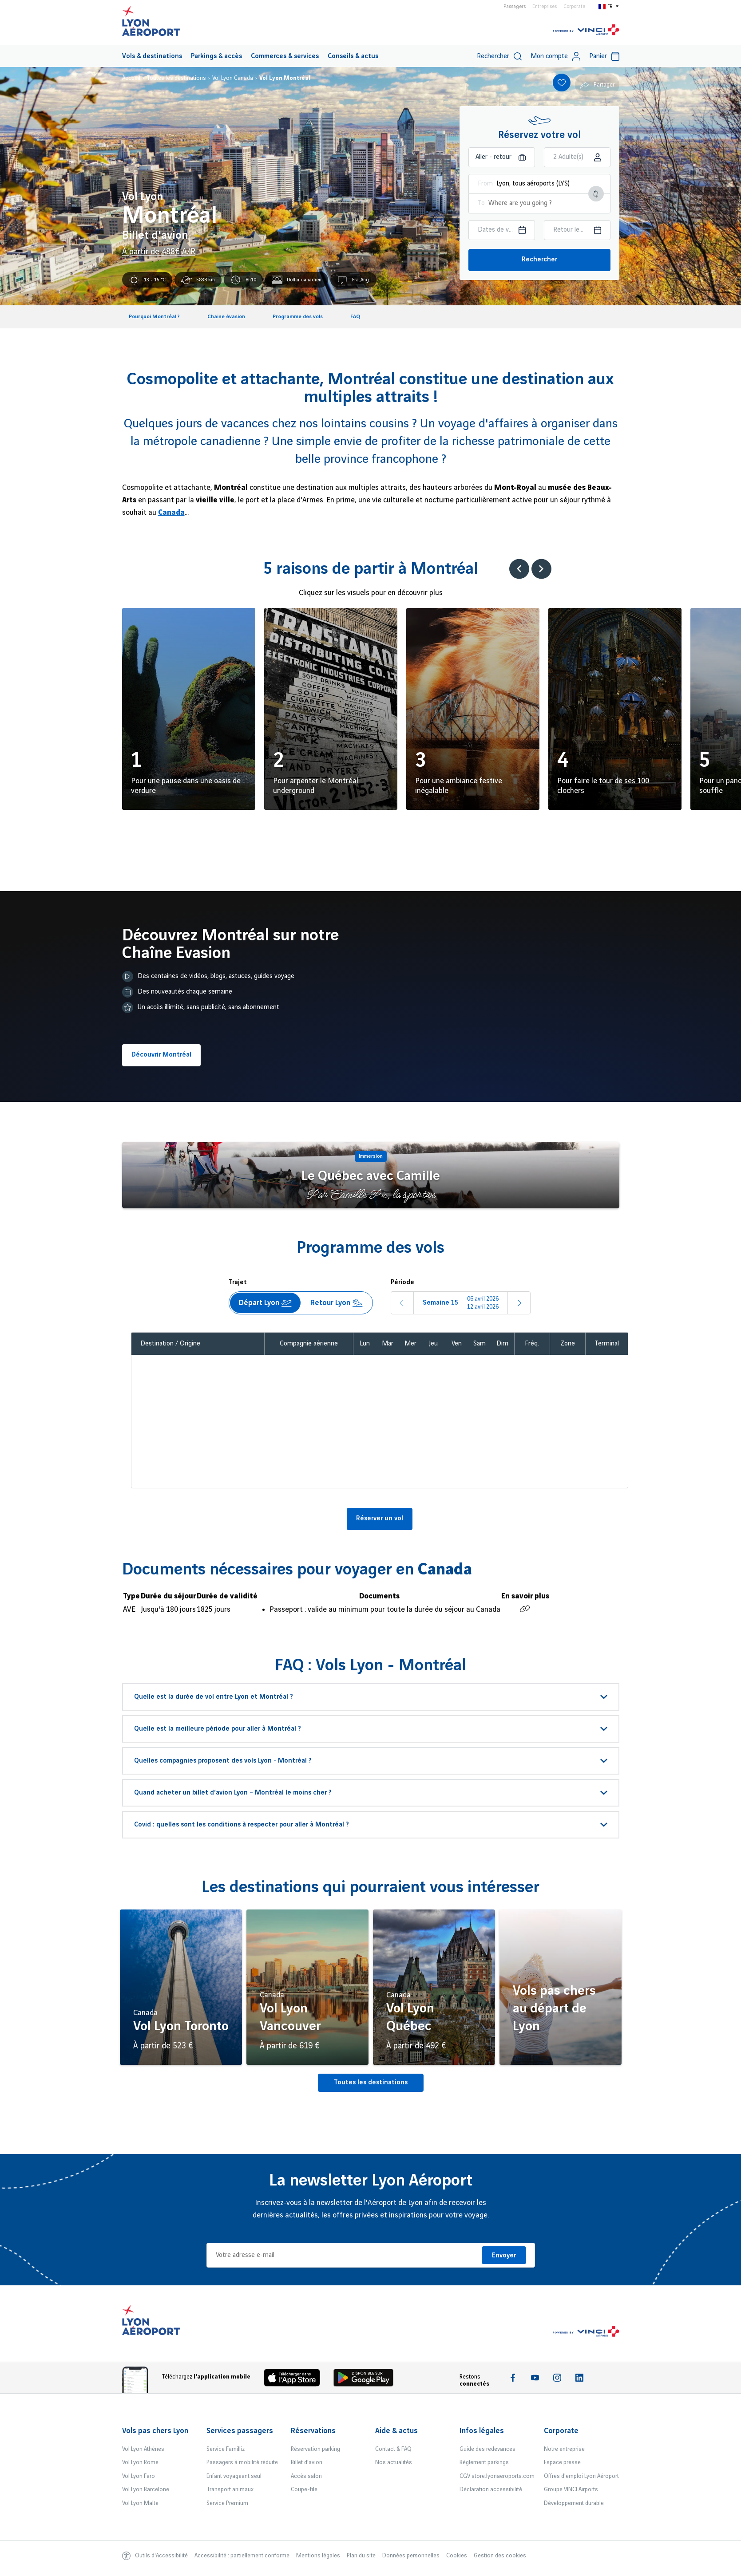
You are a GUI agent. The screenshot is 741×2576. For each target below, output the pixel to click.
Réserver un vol (379, 1518)
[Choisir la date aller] (501, 230)
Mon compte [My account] (555, 56)
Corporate (574, 6)
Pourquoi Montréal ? (154, 317)
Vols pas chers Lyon (155, 2431)
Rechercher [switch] (499, 56)
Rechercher (539, 259)
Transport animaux (230, 2489)
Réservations (313, 2431)
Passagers (514, 6)
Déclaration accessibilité (491, 2489)
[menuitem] (152, 56)
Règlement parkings (484, 2462)
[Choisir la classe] (577, 157)
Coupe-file (304, 2489)
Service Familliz (225, 2449)
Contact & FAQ (393, 2449)
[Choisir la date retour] (577, 230)
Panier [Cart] (604, 56)
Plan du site (361, 2555)
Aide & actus (396, 2431)
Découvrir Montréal (161, 1054)
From (485, 183)
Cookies (456, 2555)
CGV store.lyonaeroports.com (497, 2476)
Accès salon (306, 2476)
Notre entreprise (564, 2449)
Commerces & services (285, 56)
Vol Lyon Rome (140, 2462)
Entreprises (544, 6)
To (481, 203)
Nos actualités (393, 2462)
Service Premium (227, 2503)
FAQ (355, 317)
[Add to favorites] (562, 82)
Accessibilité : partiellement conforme (241, 2555)
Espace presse (562, 2462)
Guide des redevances (487, 2449)
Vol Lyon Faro (138, 2476)
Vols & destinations (152, 56)
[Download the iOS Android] (366, 2380)
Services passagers (239, 2431)
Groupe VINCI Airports (571, 2489)
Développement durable (574, 2503)
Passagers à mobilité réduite (242, 2462)
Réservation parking (315, 2449)
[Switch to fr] (608, 6)
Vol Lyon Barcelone (145, 2489)
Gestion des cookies (500, 2555)
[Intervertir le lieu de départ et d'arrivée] (596, 193)
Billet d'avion (306, 2462)
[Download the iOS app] (295, 2380)
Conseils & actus (353, 56)
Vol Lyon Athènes (143, 2449)
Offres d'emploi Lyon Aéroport (581, 2476)
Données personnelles (411, 2555)
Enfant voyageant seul (234, 2476)
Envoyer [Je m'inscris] (504, 2255)
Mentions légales (318, 2555)
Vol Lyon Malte (140, 2503)
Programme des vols (298, 317)
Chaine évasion (226, 317)
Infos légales (482, 2431)
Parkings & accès (216, 56)
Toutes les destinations (371, 2082)
